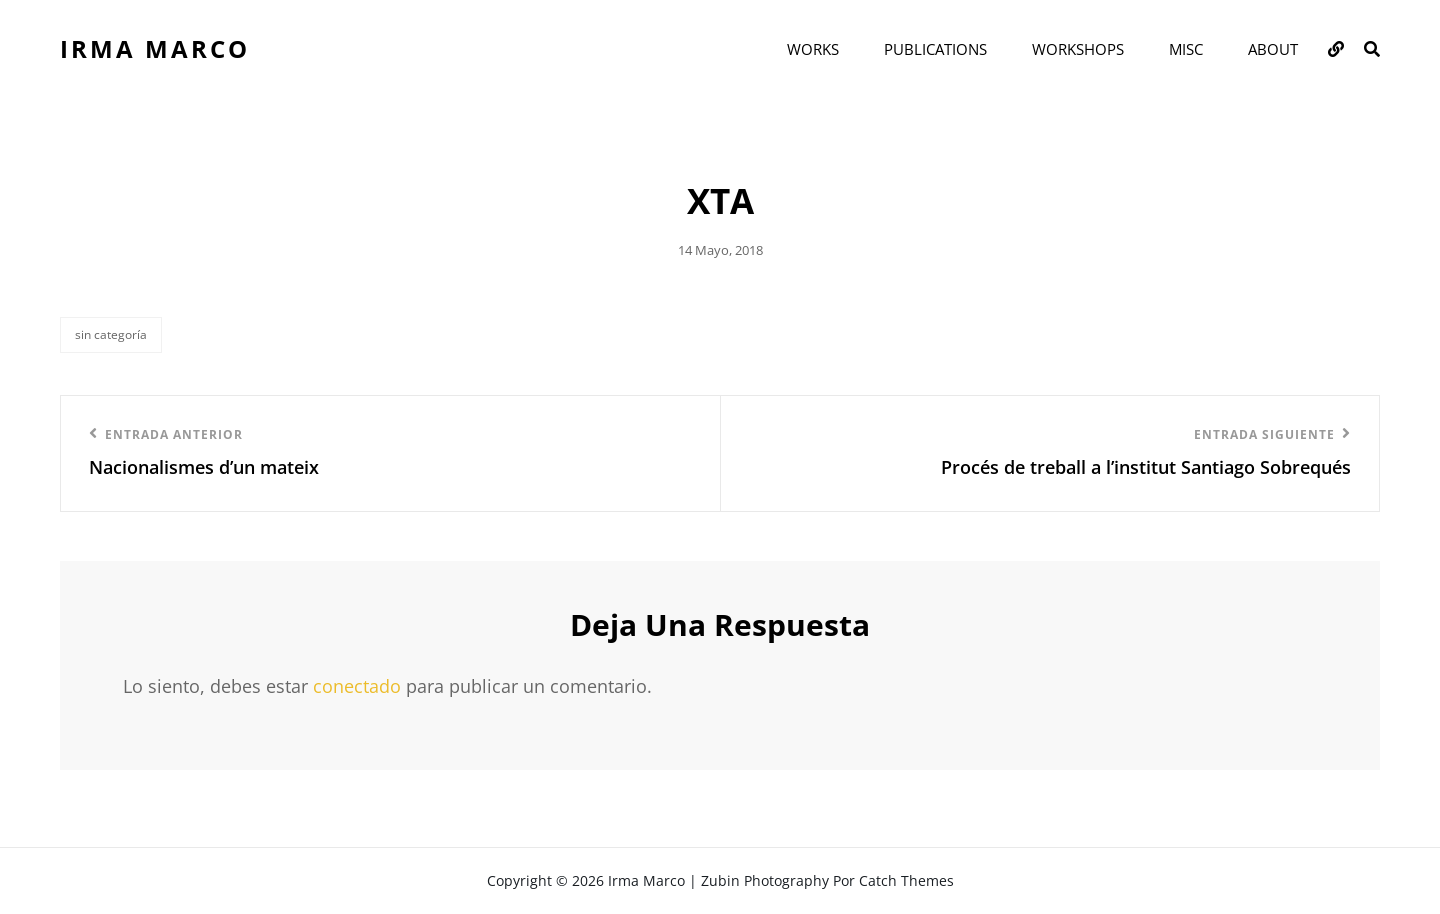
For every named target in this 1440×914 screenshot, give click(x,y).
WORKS (813, 49)
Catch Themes (906, 880)
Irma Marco (155, 48)
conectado (357, 686)
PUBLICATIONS (935, 49)
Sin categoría (111, 334)
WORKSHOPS (1078, 49)
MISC (1186, 49)
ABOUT (1273, 49)
